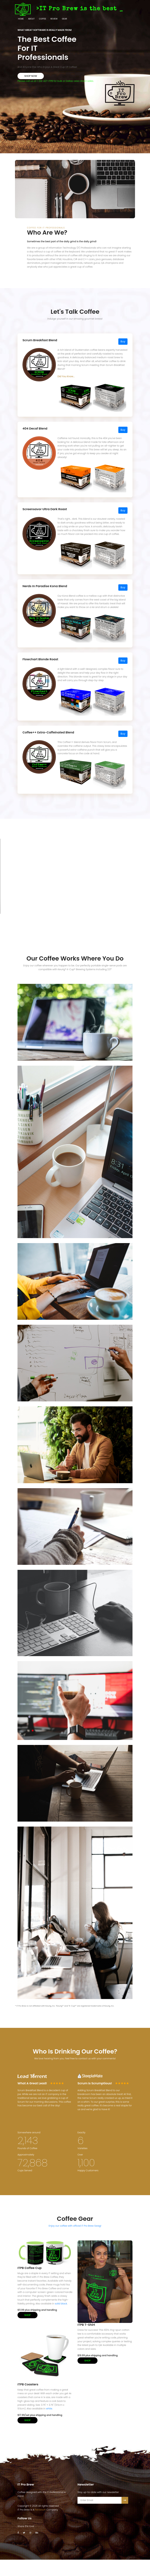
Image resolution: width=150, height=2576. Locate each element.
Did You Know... (66, 376)
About (31, 18)
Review (54, 18)
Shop (27, 2315)
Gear (64, 18)
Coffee (42, 18)
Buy (122, 341)
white (49, 2408)
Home (21, 18)
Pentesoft (40, 2509)
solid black (61, 2303)
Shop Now (30, 76)
